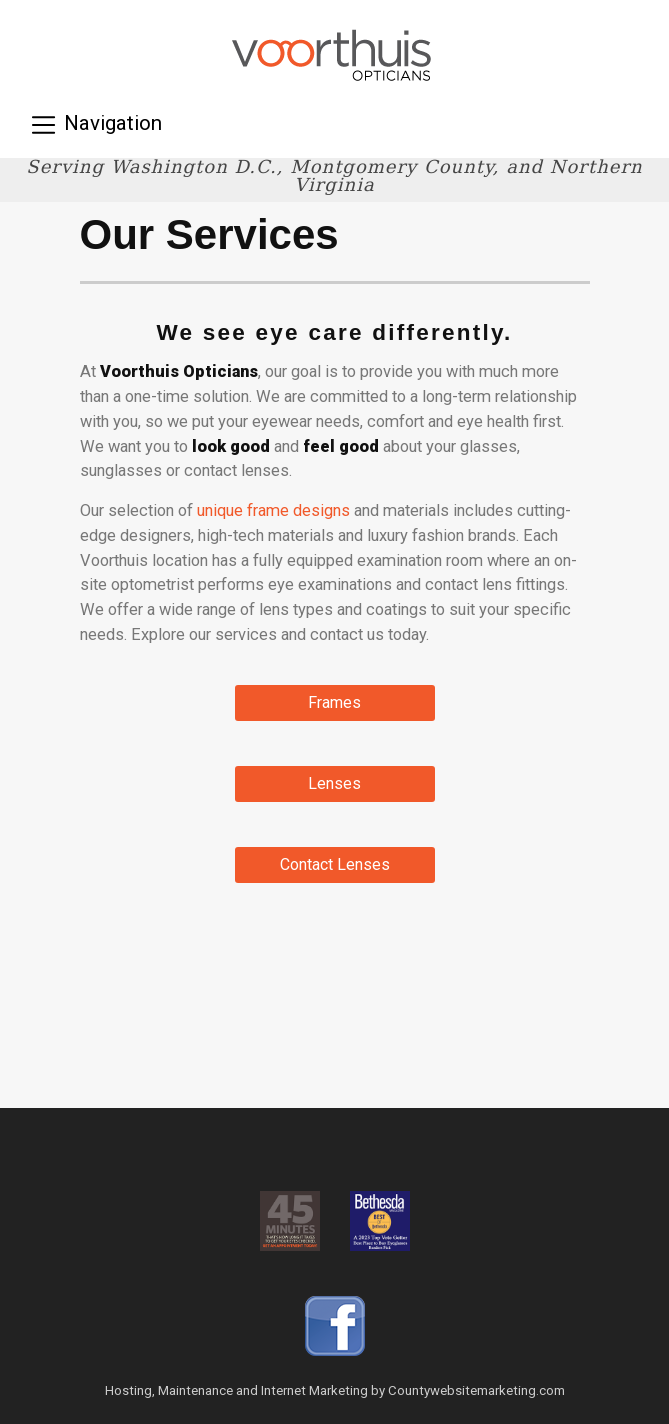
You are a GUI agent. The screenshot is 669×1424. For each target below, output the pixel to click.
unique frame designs (273, 510)
